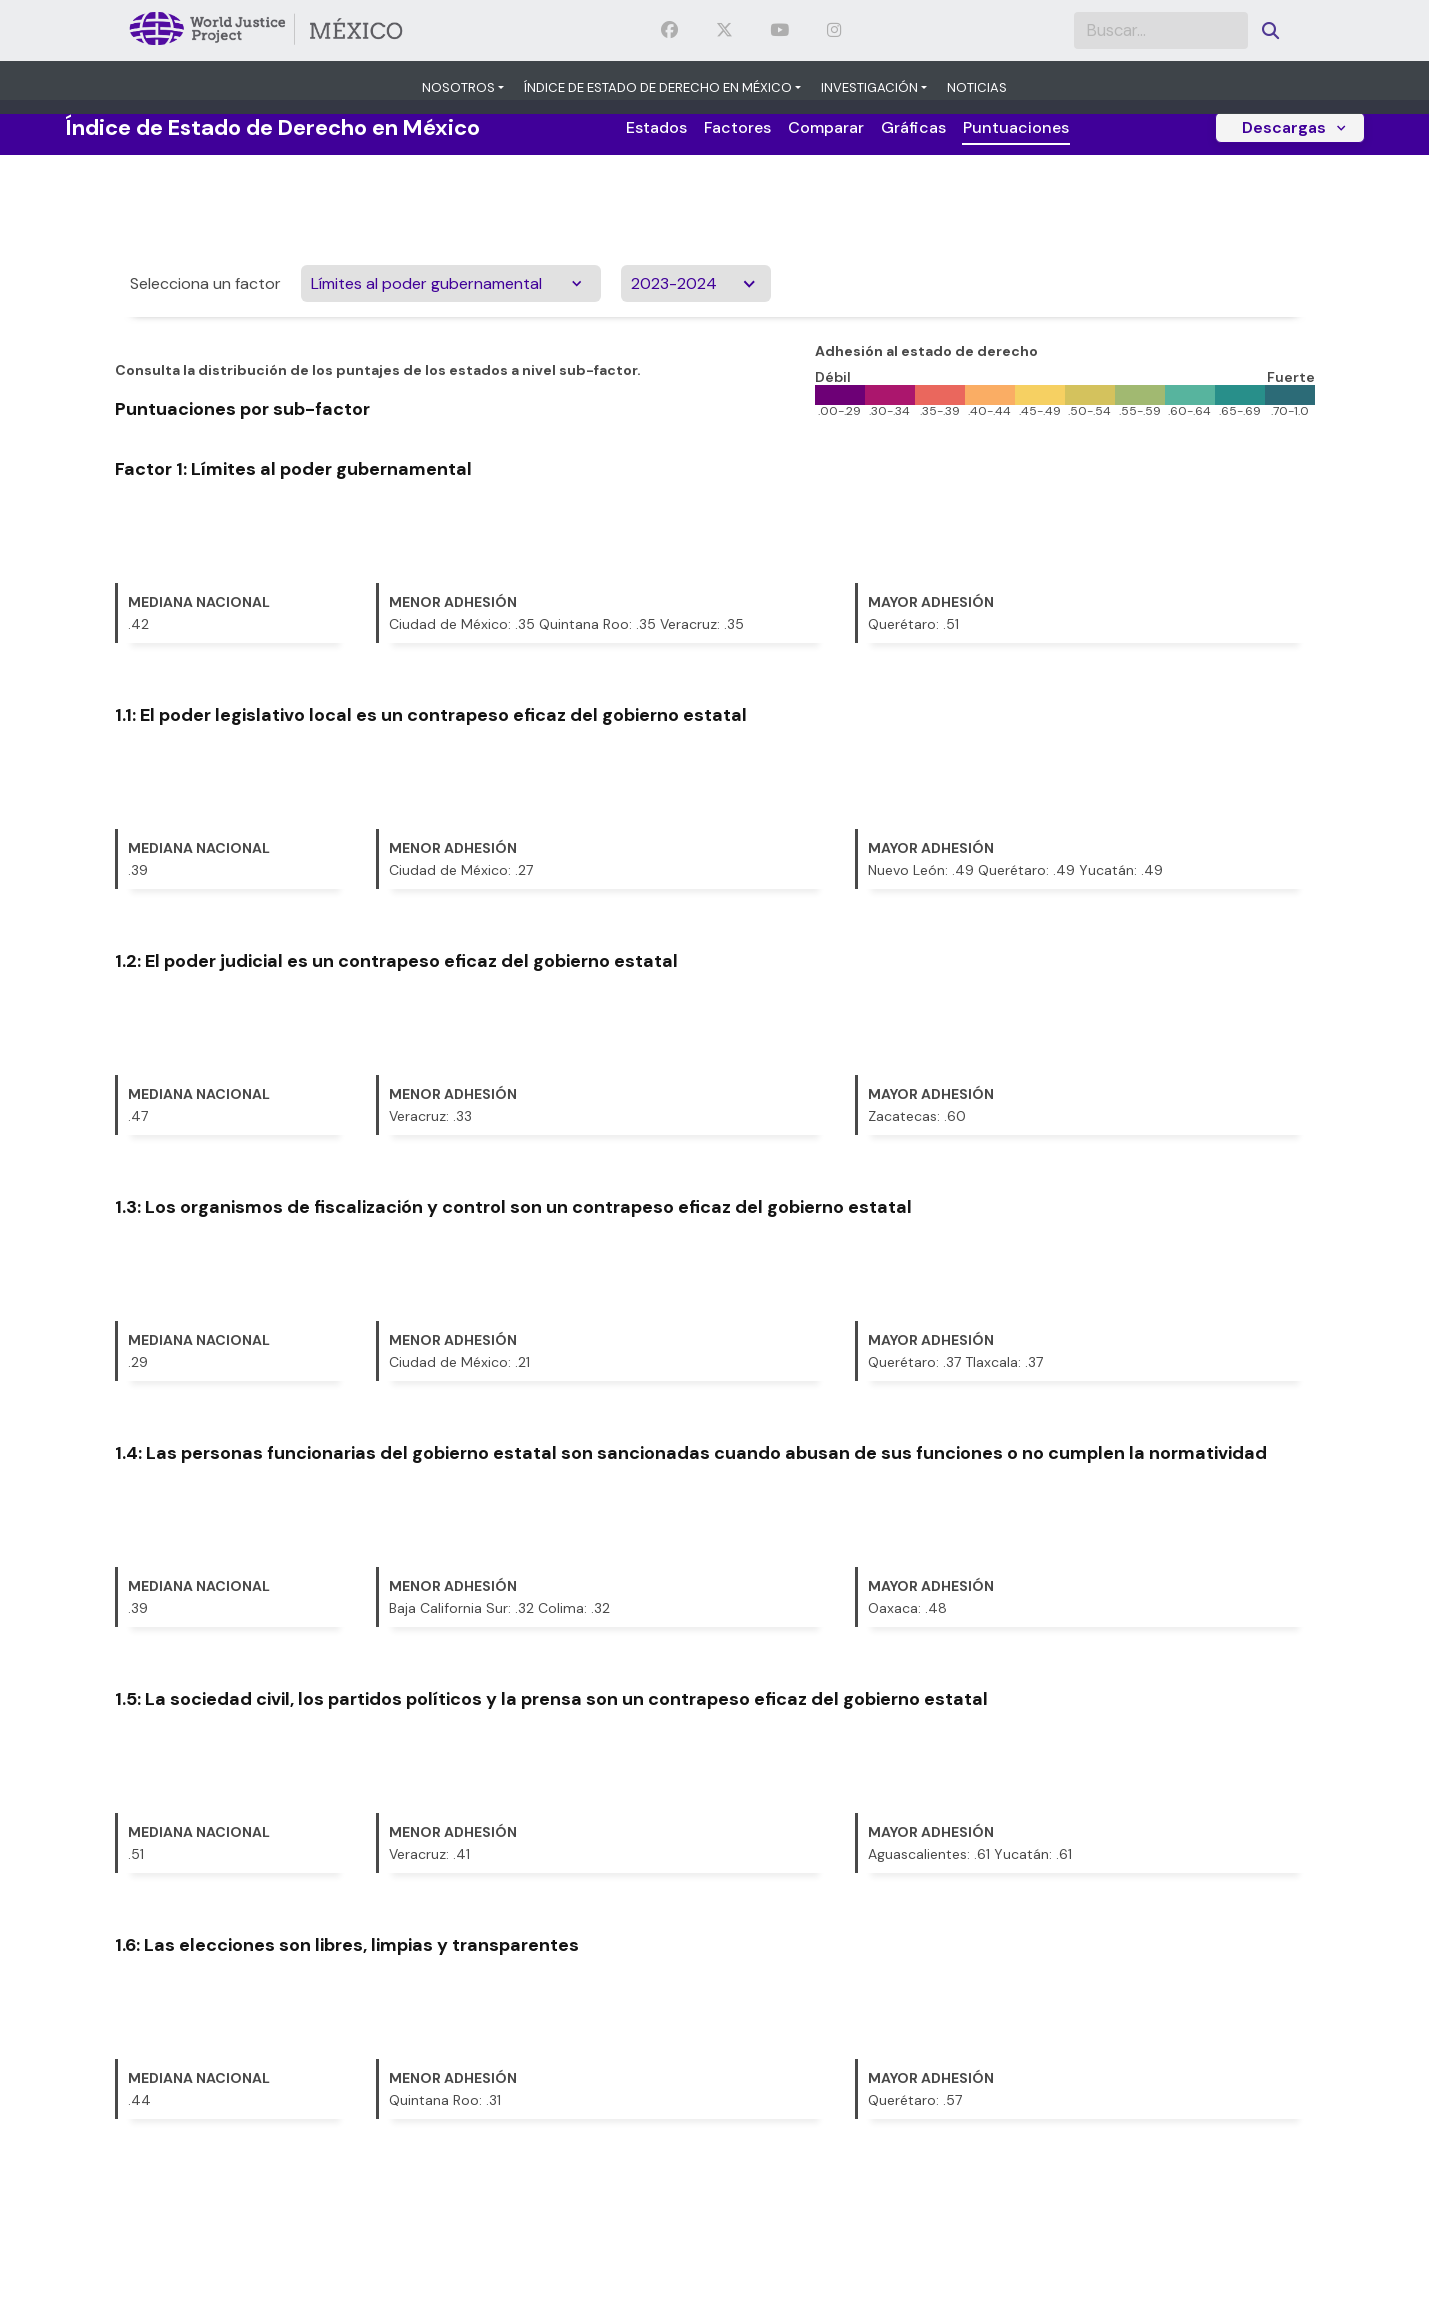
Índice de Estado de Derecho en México (658, 87)
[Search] (1161, 30)
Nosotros (458, 87)
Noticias (977, 87)
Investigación (869, 87)
